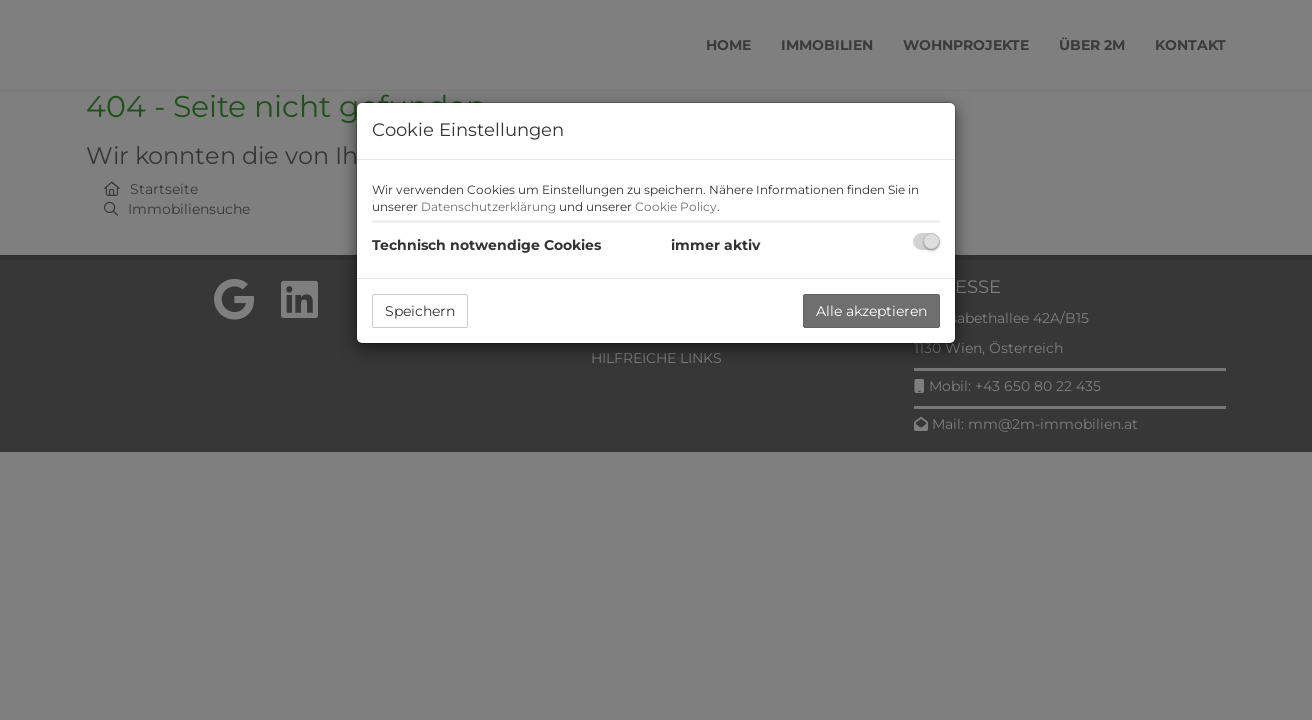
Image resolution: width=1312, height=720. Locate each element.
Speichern (420, 311)
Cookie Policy (676, 206)
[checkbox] (926, 241)
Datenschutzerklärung (488, 206)
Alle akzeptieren (871, 311)
